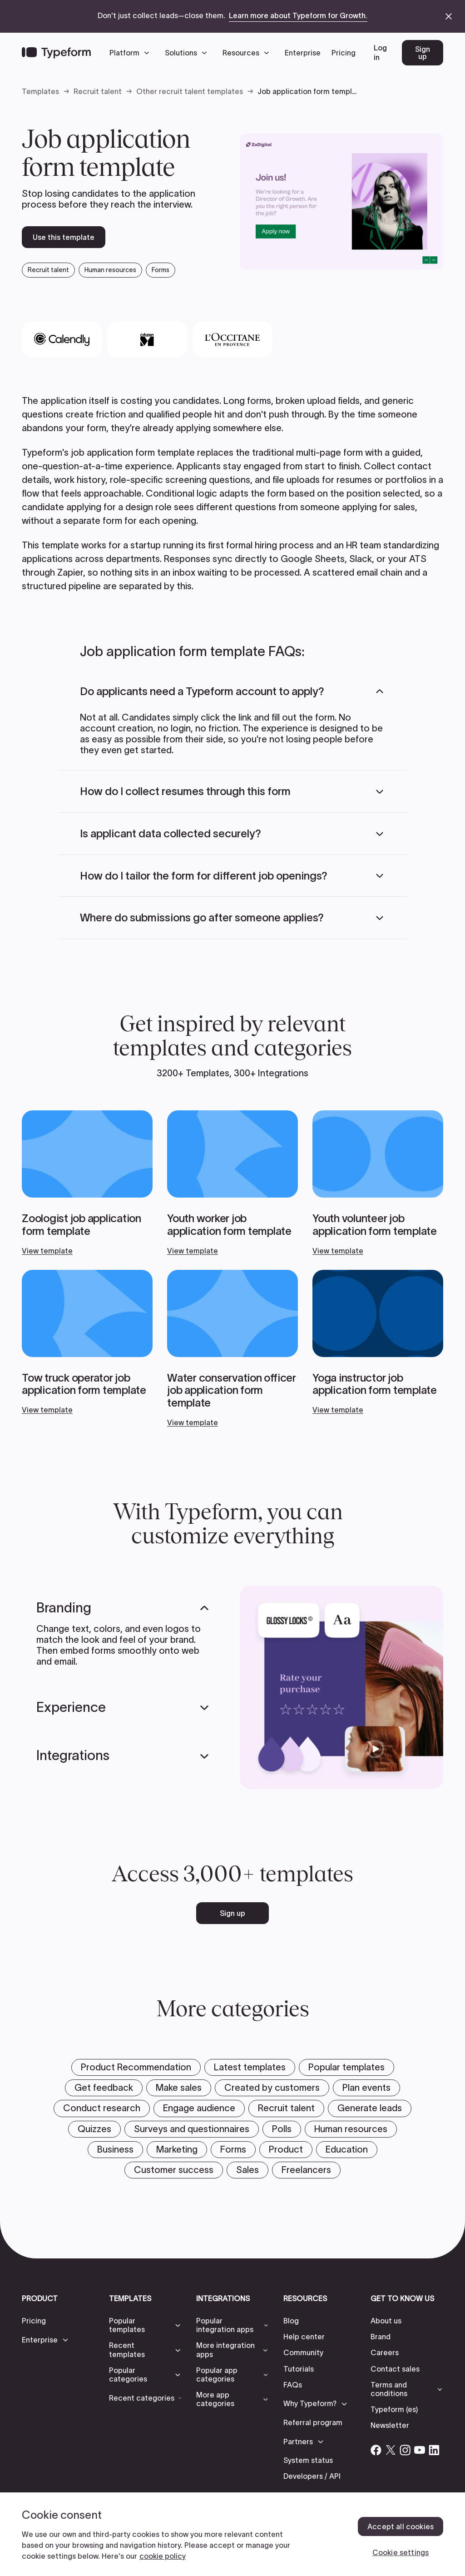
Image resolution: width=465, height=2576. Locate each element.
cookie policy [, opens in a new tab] (162, 2556)
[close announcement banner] (448, 16)
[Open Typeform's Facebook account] (376, 2450)
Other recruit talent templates (189, 91)
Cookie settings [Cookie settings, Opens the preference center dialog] (400, 2552)
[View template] (87, 1182)
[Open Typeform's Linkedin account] (434, 2450)
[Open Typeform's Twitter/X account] (390, 2450)
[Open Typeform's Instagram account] (405, 2450)
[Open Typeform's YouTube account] (419, 2450)
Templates (40, 91)
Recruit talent (98, 91)
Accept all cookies (400, 2526)
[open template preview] (341, 201)
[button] (132, 53)
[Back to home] (56, 52)
